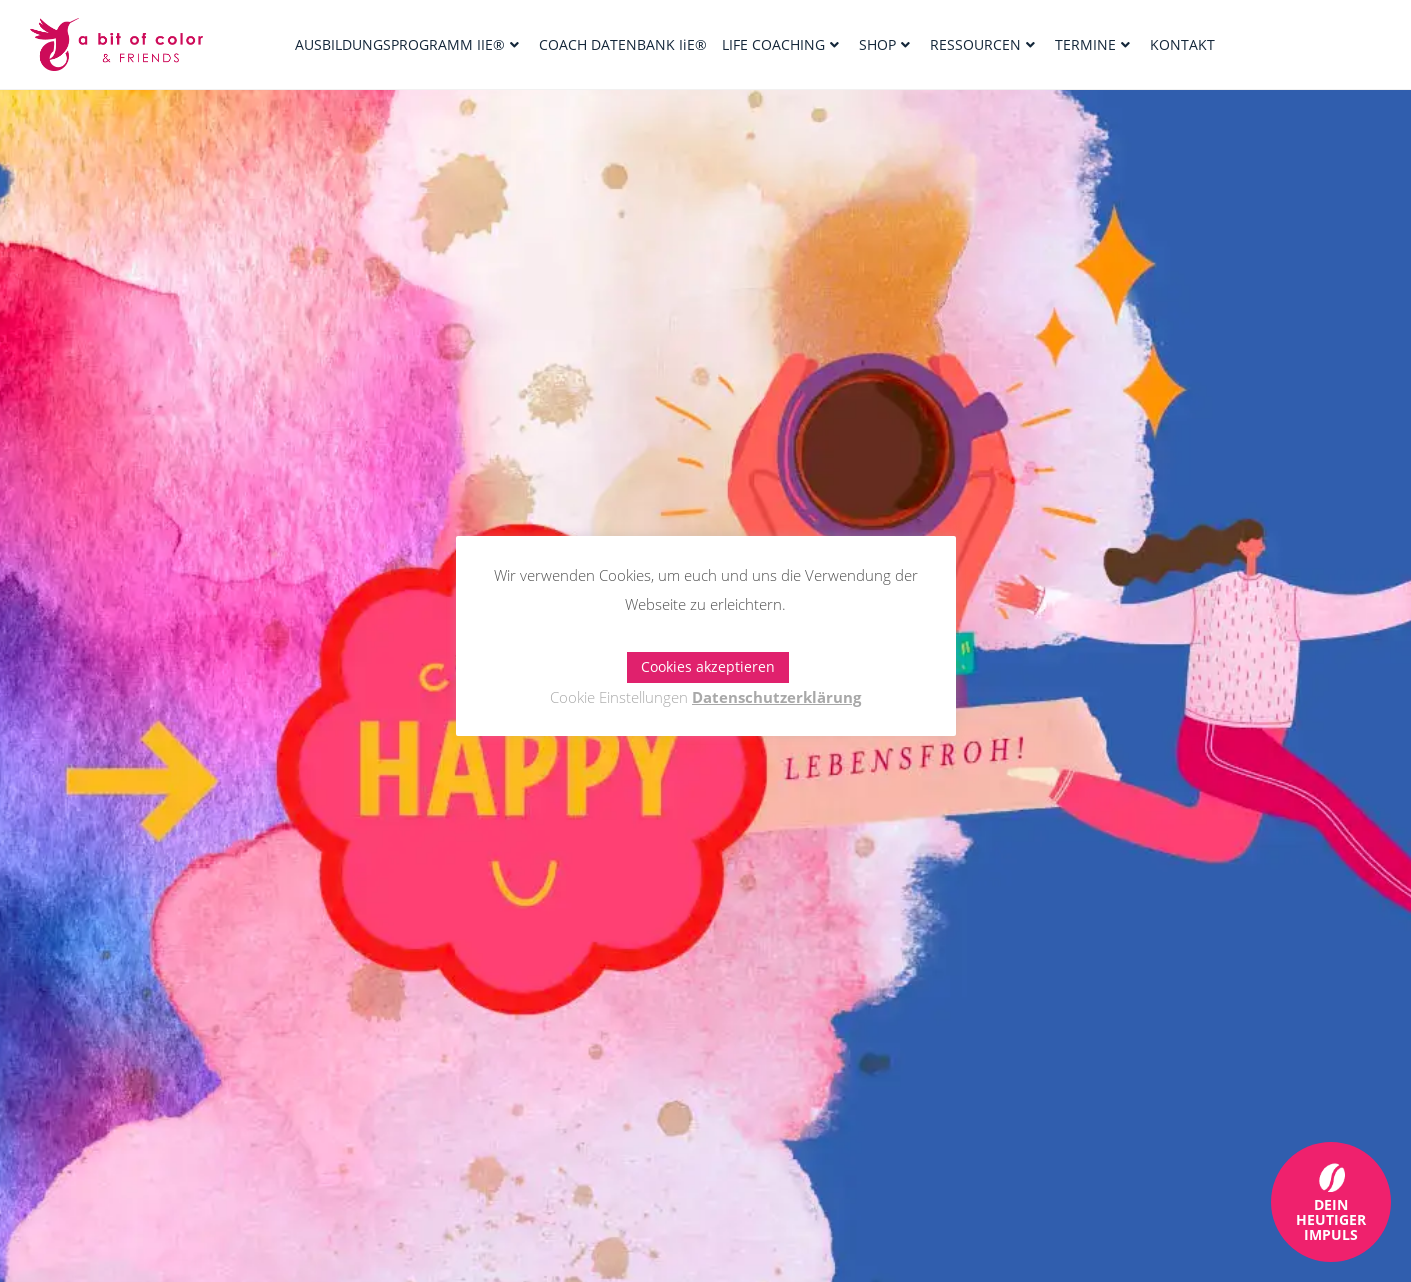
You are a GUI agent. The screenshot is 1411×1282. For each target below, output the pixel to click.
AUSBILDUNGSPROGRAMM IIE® (407, 44)
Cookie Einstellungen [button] (619, 697)
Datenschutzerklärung (776, 697)
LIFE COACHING (780, 44)
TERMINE (1092, 44)
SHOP (884, 44)
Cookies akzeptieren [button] (708, 666)
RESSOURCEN (982, 44)
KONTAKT (1182, 44)
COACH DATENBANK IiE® (623, 44)
